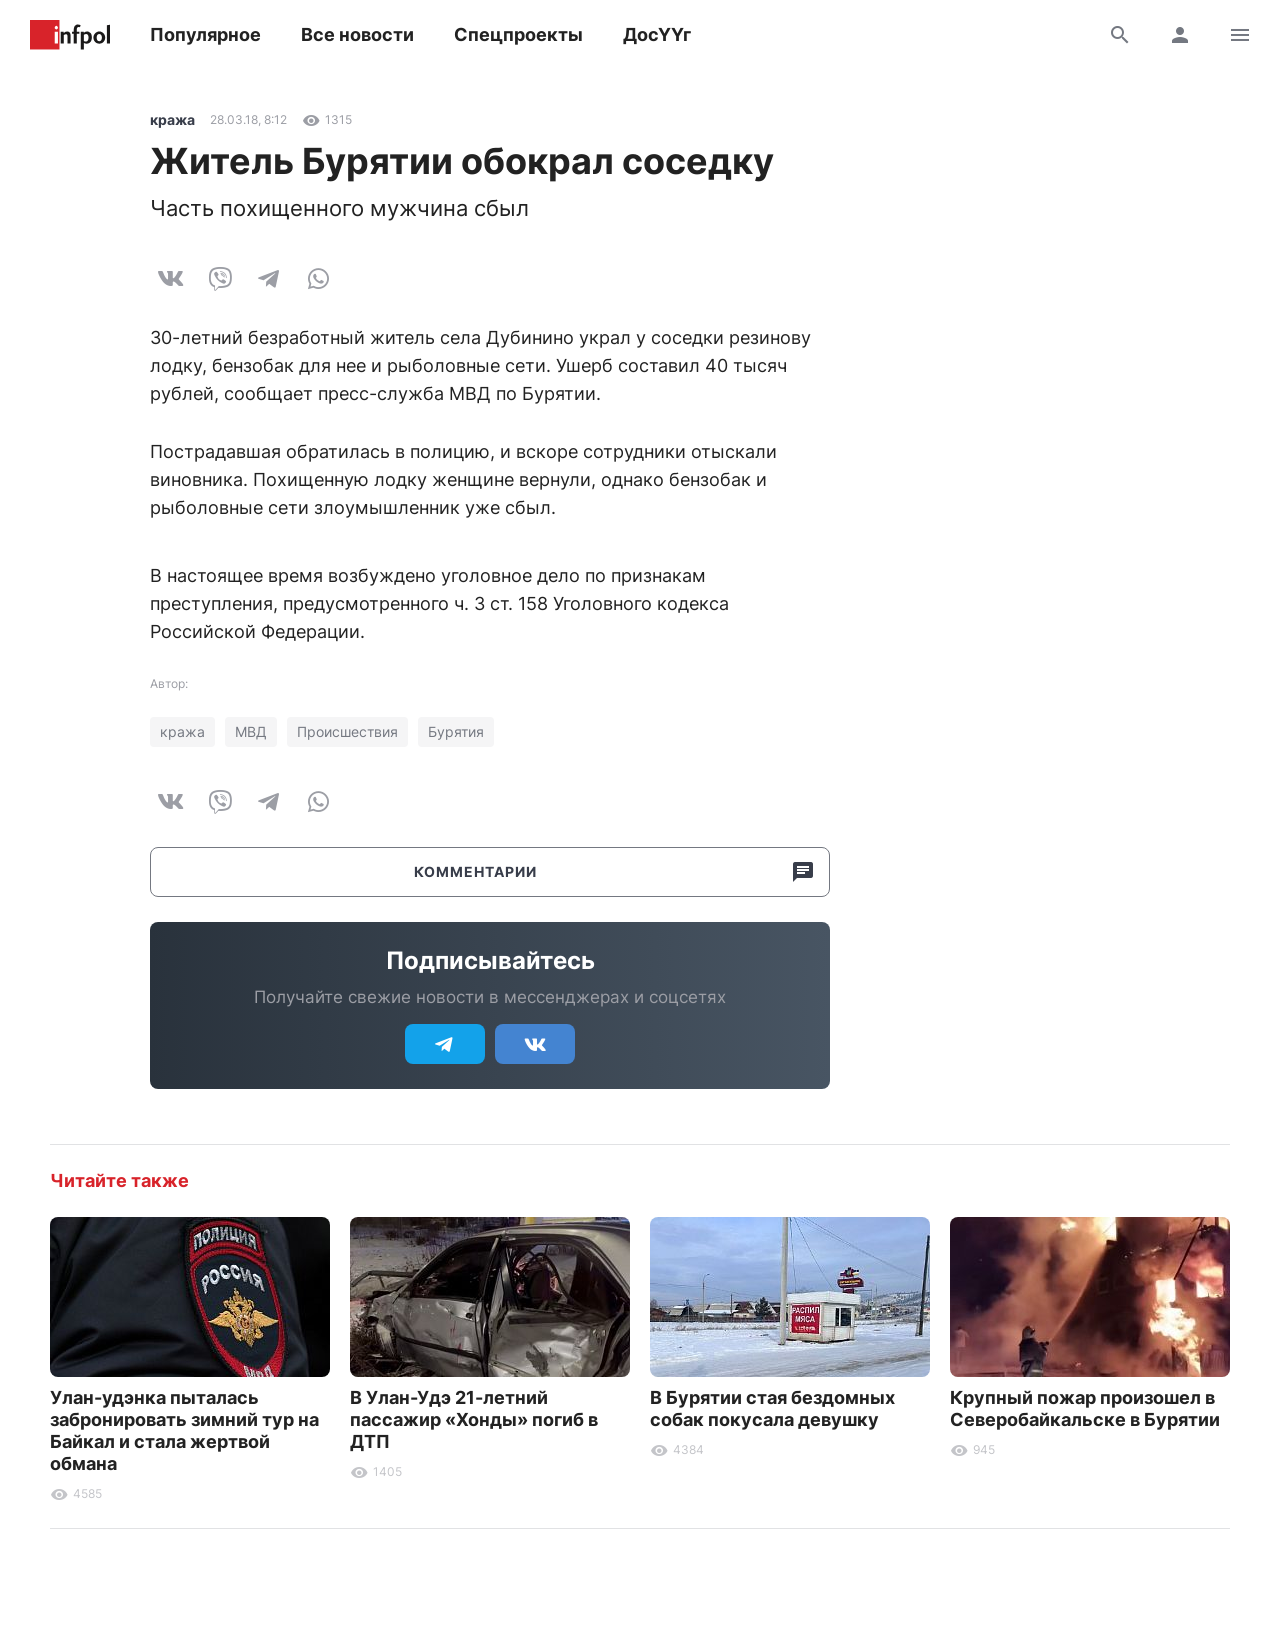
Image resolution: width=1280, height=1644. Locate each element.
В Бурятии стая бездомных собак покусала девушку (772, 1408)
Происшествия (347, 731)
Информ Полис (70, 35)
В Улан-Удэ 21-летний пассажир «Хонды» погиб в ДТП (474, 1419)
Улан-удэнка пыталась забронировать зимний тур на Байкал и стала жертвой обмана (184, 1430)
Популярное (205, 34)
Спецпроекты (518, 34)
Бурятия (456, 731)
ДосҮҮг (657, 34)
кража (172, 119)
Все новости (357, 34)
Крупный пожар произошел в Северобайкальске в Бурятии (1085, 1408)
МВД (251, 731)
